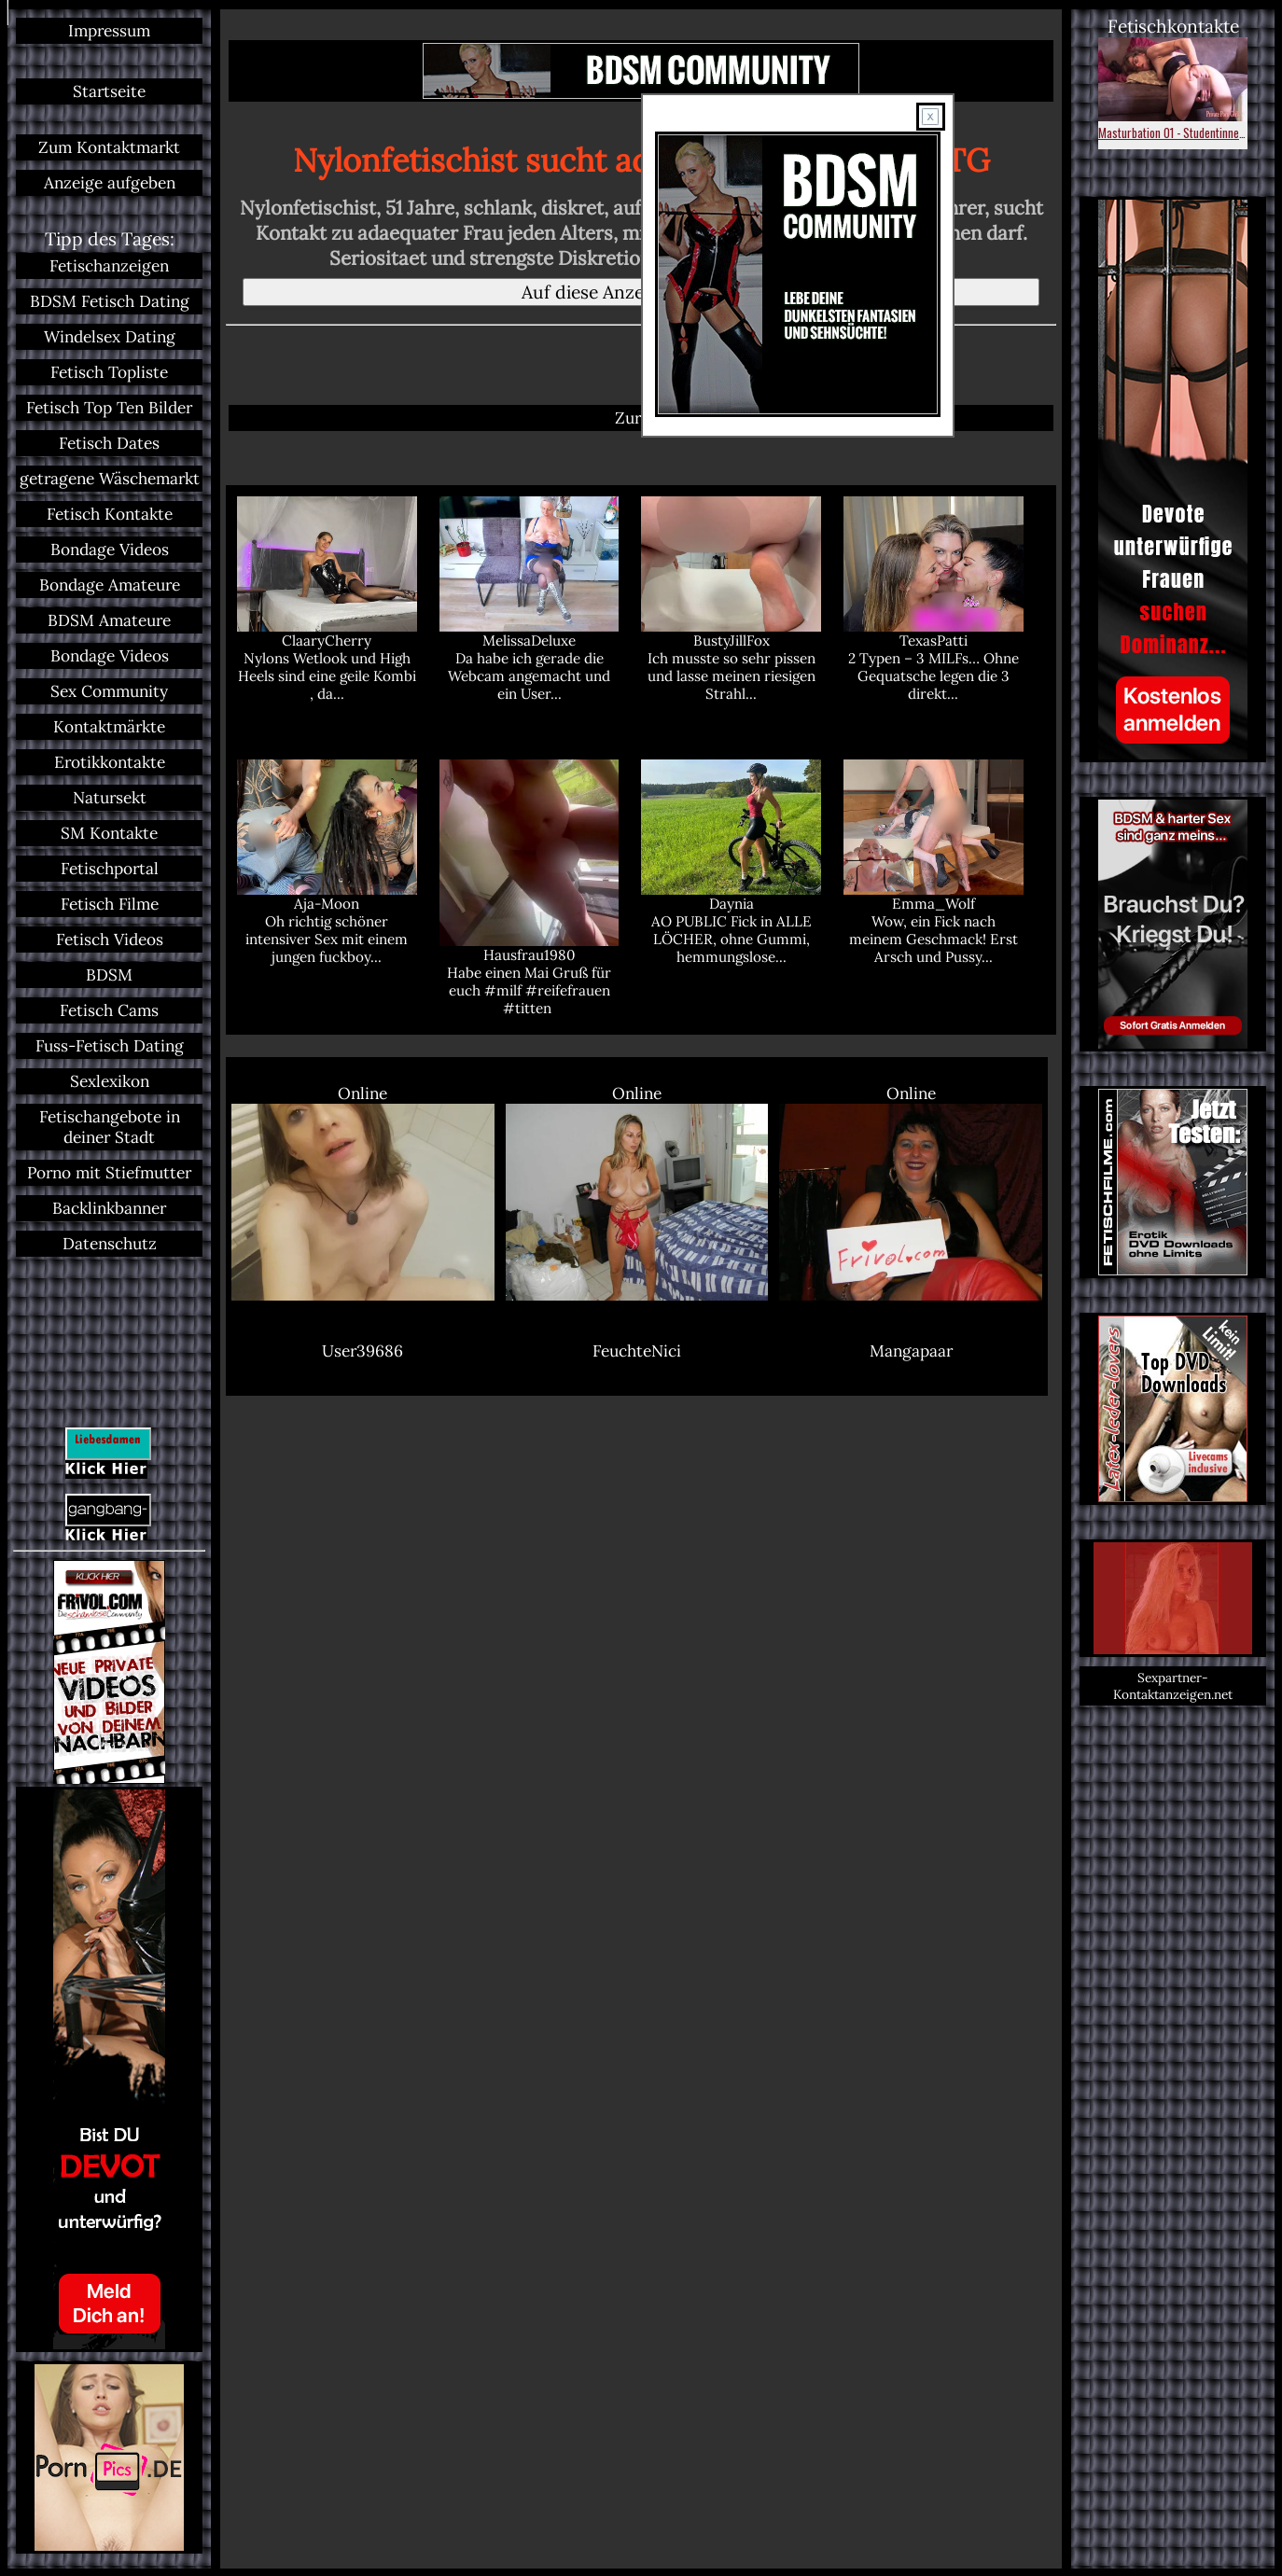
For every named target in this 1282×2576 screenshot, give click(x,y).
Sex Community (109, 691)
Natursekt (109, 797)
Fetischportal (110, 868)
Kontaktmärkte (109, 727)
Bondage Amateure (109, 585)
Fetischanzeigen (109, 266)
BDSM (109, 975)
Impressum (109, 31)
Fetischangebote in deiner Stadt (109, 1127)
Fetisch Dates (109, 443)
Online (363, 1192)
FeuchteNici (636, 1351)
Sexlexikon (109, 1081)
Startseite (109, 91)
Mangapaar (911, 1351)
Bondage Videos (109, 549)
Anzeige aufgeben (109, 183)
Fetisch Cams (109, 1010)
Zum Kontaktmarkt (109, 147)
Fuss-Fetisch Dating (109, 1046)
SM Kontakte (109, 833)
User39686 (362, 1351)
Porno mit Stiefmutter (109, 1173)
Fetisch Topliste (109, 372)
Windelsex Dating (109, 337)
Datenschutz (110, 1243)
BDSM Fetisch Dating (109, 301)
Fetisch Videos (109, 939)
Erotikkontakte (109, 762)
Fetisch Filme (110, 904)
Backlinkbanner (109, 1208)
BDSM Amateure (109, 620)
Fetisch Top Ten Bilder (109, 407)
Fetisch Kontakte (110, 514)
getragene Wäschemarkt (110, 478)
